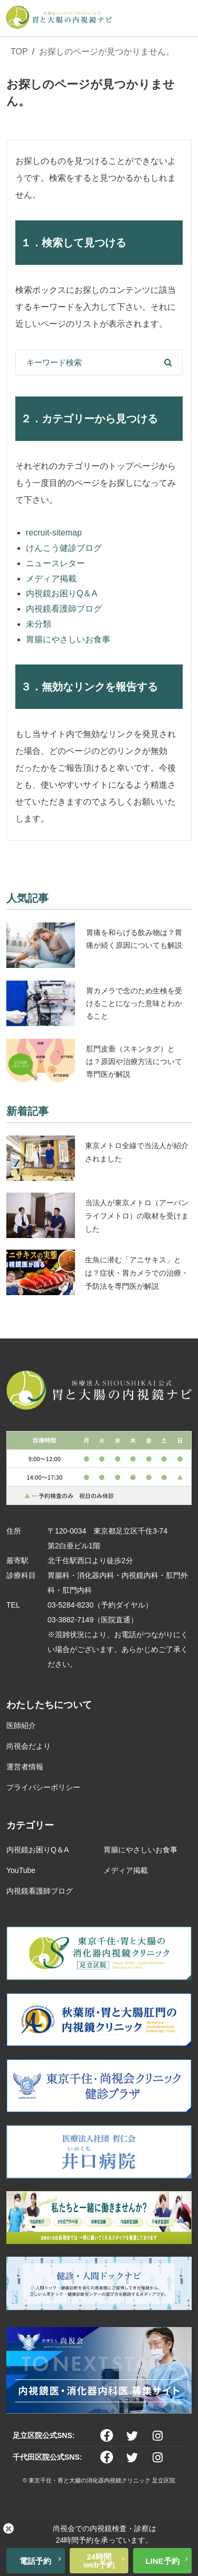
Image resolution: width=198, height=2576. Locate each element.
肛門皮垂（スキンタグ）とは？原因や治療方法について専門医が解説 (134, 1061)
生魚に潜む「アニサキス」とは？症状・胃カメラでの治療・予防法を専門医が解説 (136, 1272)
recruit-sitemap (54, 532)
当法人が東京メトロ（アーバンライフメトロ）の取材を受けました (136, 1215)
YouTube (20, 1870)
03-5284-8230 (70, 1605)
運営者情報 (24, 1766)
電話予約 (35, 2560)
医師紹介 (21, 1725)
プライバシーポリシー (43, 1787)
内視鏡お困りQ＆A (61, 593)
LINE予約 (162, 2560)
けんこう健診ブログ (64, 547)
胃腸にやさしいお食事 (68, 639)
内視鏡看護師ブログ (64, 608)
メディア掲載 (51, 578)
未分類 (38, 624)
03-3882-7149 (70, 1619)
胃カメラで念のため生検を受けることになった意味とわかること (134, 1003)
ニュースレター (55, 563)
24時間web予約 (99, 2560)
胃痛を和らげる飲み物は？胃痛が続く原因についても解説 (134, 938)
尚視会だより (28, 1746)
